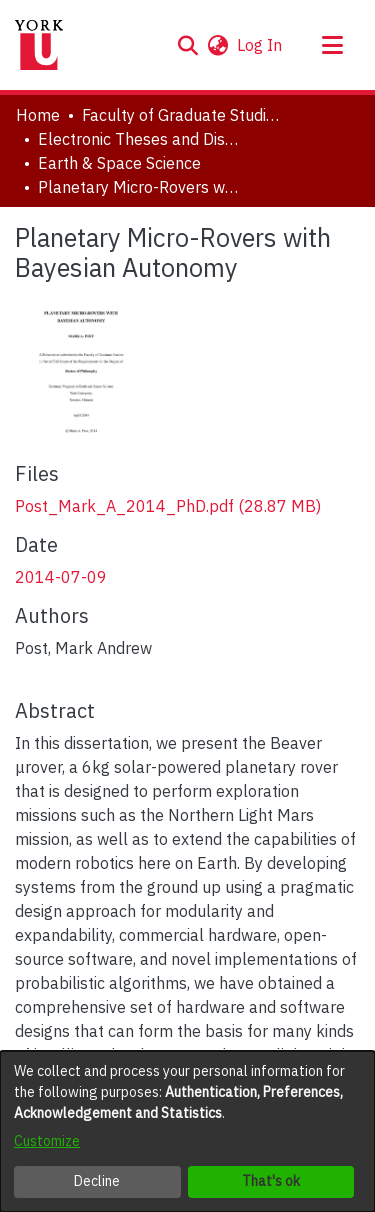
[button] (187, 45)
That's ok (271, 1181)
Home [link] (38, 115)
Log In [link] (260, 45)
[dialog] (187, 1131)
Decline (97, 1181)
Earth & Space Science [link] (119, 163)
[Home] (39, 45)
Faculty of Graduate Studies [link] (182, 115)
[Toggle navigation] (332, 45)
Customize (47, 1141)
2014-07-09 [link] (61, 577)
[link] (168, 506)
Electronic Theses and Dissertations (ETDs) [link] (138, 139)
